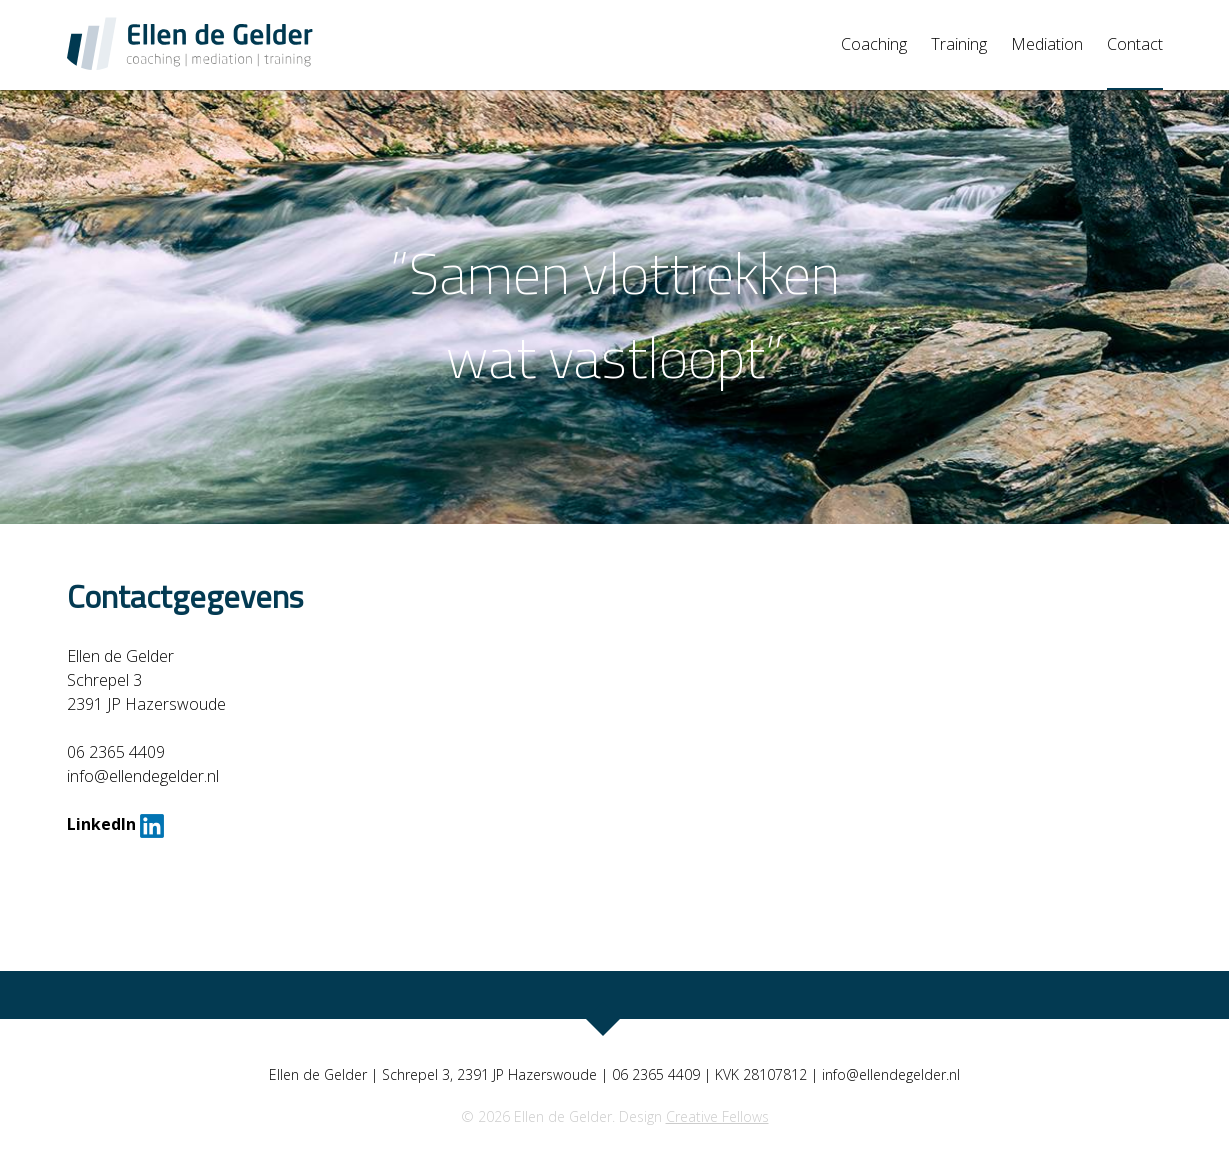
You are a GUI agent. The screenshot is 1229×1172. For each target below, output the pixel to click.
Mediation (1047, 44)
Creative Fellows (717, 1116)
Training (959, 44)
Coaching (874, 44)
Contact (1135, 44)
